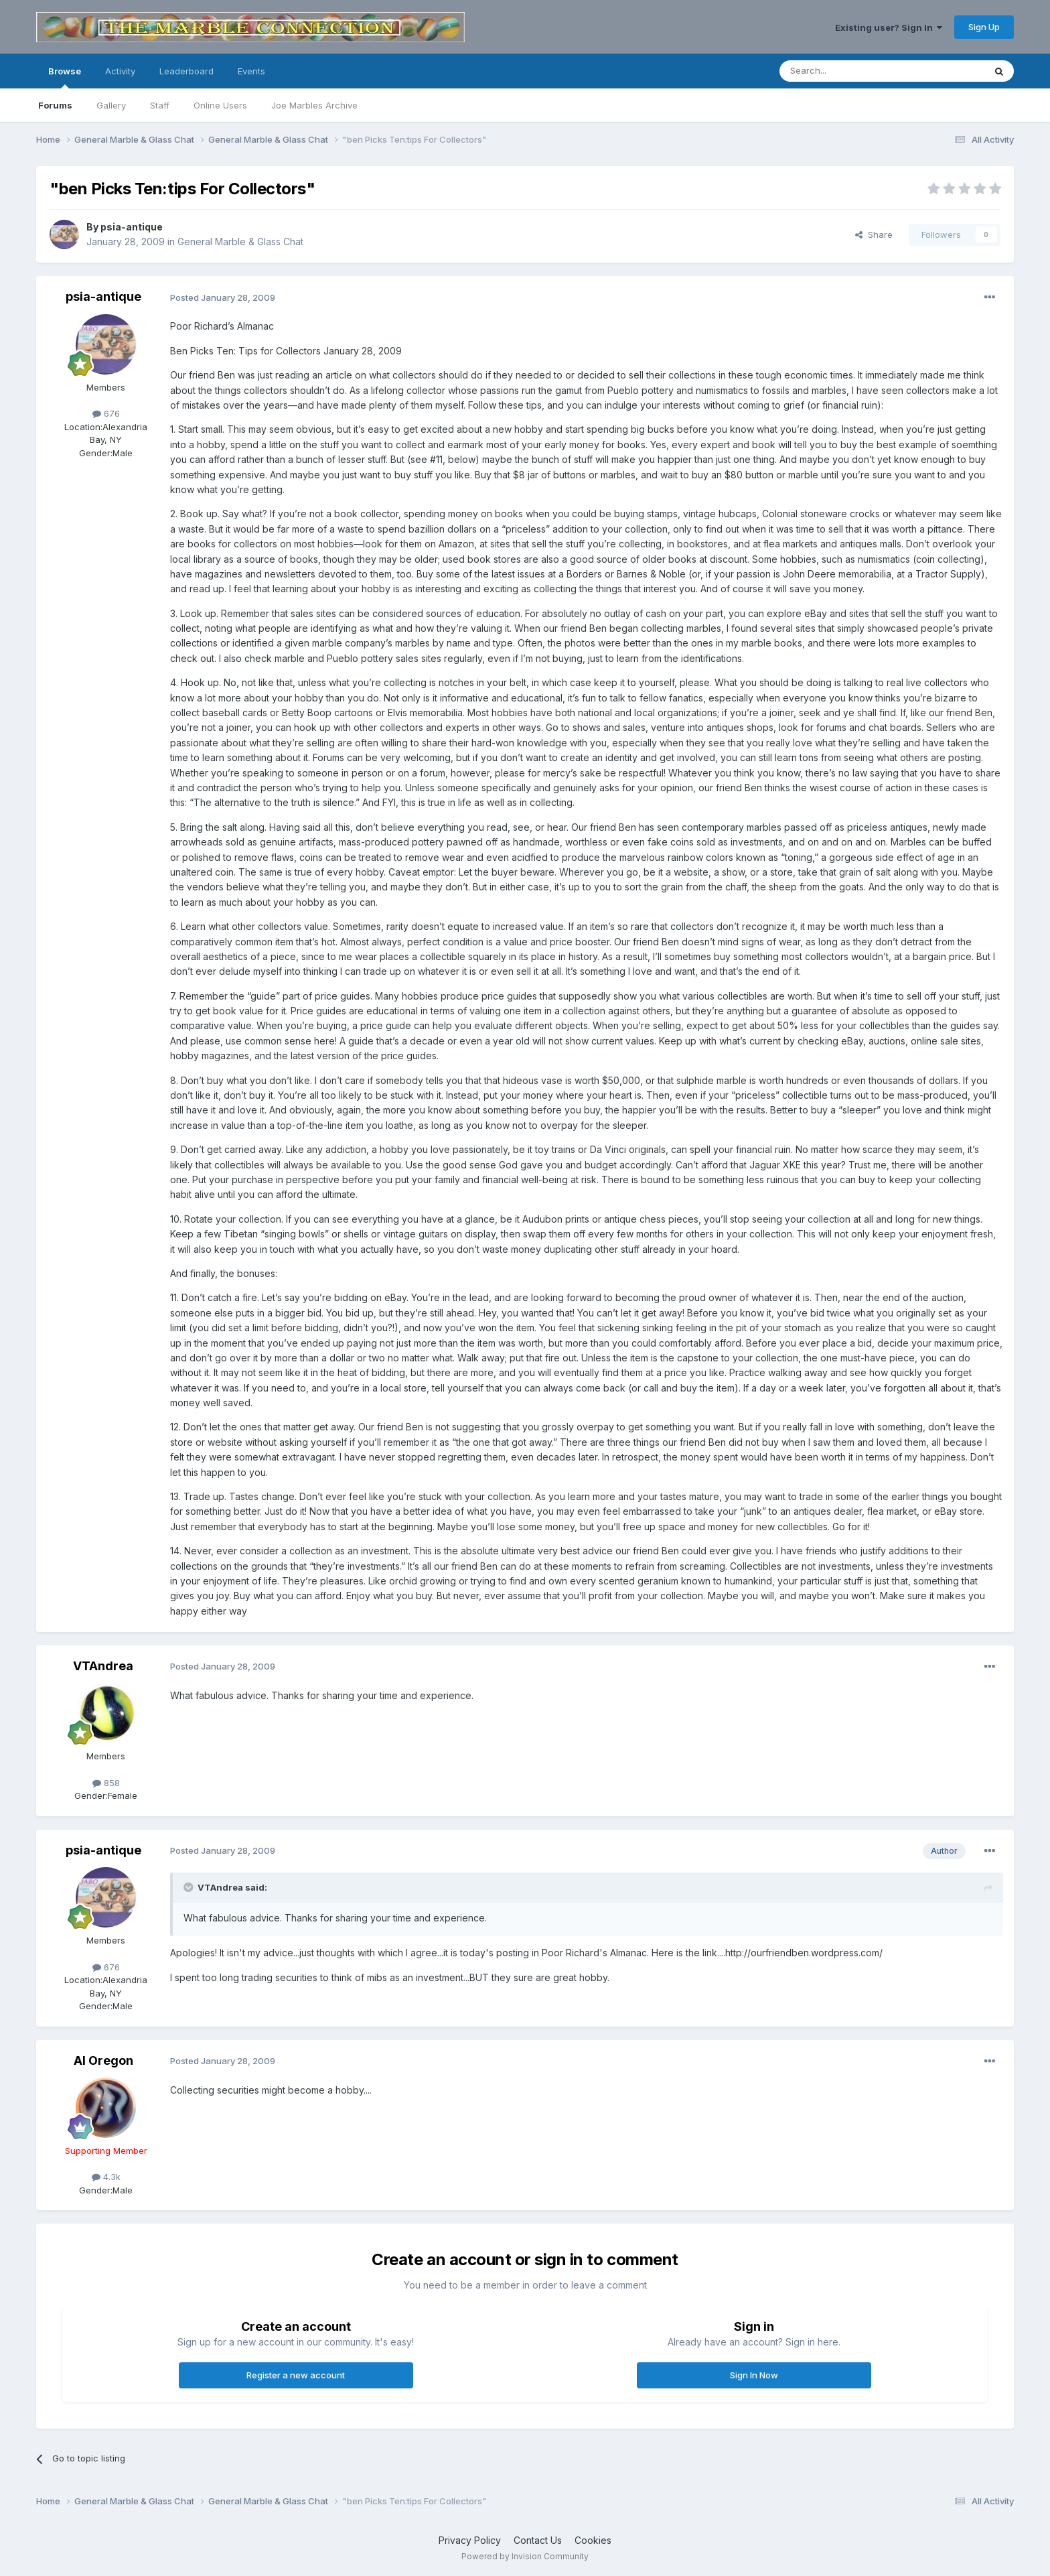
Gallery (111, 105)
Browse (64, 77)
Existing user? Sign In (888, 27)
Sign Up (984, 26)
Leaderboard (186, 71)
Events (251, 71)
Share (874, 234)
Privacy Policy (470, 2540)
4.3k (106, 2176)
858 (106, 1782)
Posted (222, 297)
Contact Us (538, 2540)
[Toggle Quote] (189, 1887)
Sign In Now (754, 2375)
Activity (120, 71)
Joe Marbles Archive (314, 105)
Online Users (220, 105)
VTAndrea (103, 1666)
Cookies (593, 2540)
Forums (55, 105)
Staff (159, 105)
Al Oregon (103, 2060)
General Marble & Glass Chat (240, 241)
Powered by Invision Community (525, 2556)
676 (106, 413)
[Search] (847, 71)
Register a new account (295, 2375)
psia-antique (131, 226)
